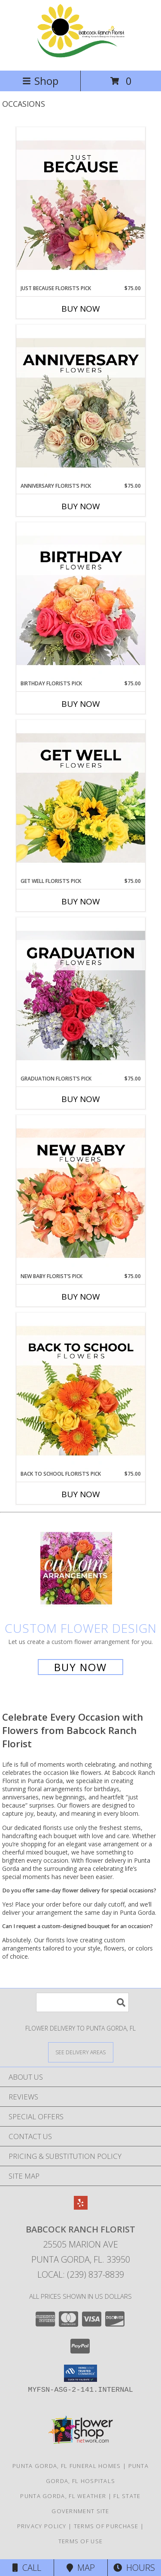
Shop (40, 81)
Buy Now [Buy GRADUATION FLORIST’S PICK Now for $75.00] (80, 1099)
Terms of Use (80, 2541)
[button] (80, 2373)
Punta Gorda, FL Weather (63, 2496)
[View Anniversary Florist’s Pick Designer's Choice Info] (80, 403)
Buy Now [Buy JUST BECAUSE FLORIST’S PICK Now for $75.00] (80, 308)
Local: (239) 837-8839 (80, 2274)
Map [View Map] (81, 2567)
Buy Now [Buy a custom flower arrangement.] (80, 1667)
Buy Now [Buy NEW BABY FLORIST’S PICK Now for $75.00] (80, 1296)
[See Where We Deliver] (80, 2052)
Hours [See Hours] (134, 2567)
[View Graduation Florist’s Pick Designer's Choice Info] (80, 996)
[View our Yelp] (81, 2207)
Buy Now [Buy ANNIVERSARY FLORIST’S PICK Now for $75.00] (80, 506)
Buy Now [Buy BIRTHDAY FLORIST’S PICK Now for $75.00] (80, 703)
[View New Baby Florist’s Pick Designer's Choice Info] (80, 1193)
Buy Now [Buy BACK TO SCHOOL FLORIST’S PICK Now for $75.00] (80, 1494)
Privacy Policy (42, 2526)
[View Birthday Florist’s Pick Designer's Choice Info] (80, 601)
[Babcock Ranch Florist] (80, 58)
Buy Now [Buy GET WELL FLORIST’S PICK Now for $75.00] (80, 901)
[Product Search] (82, 2002)
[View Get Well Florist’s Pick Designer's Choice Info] (80, 798)
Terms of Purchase (106, 2526)
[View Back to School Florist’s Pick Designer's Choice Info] (80, 1391)
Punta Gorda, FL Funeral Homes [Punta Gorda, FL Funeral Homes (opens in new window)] (66, 2466)
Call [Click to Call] (26, 2567)
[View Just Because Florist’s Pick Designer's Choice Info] (80, 205)
